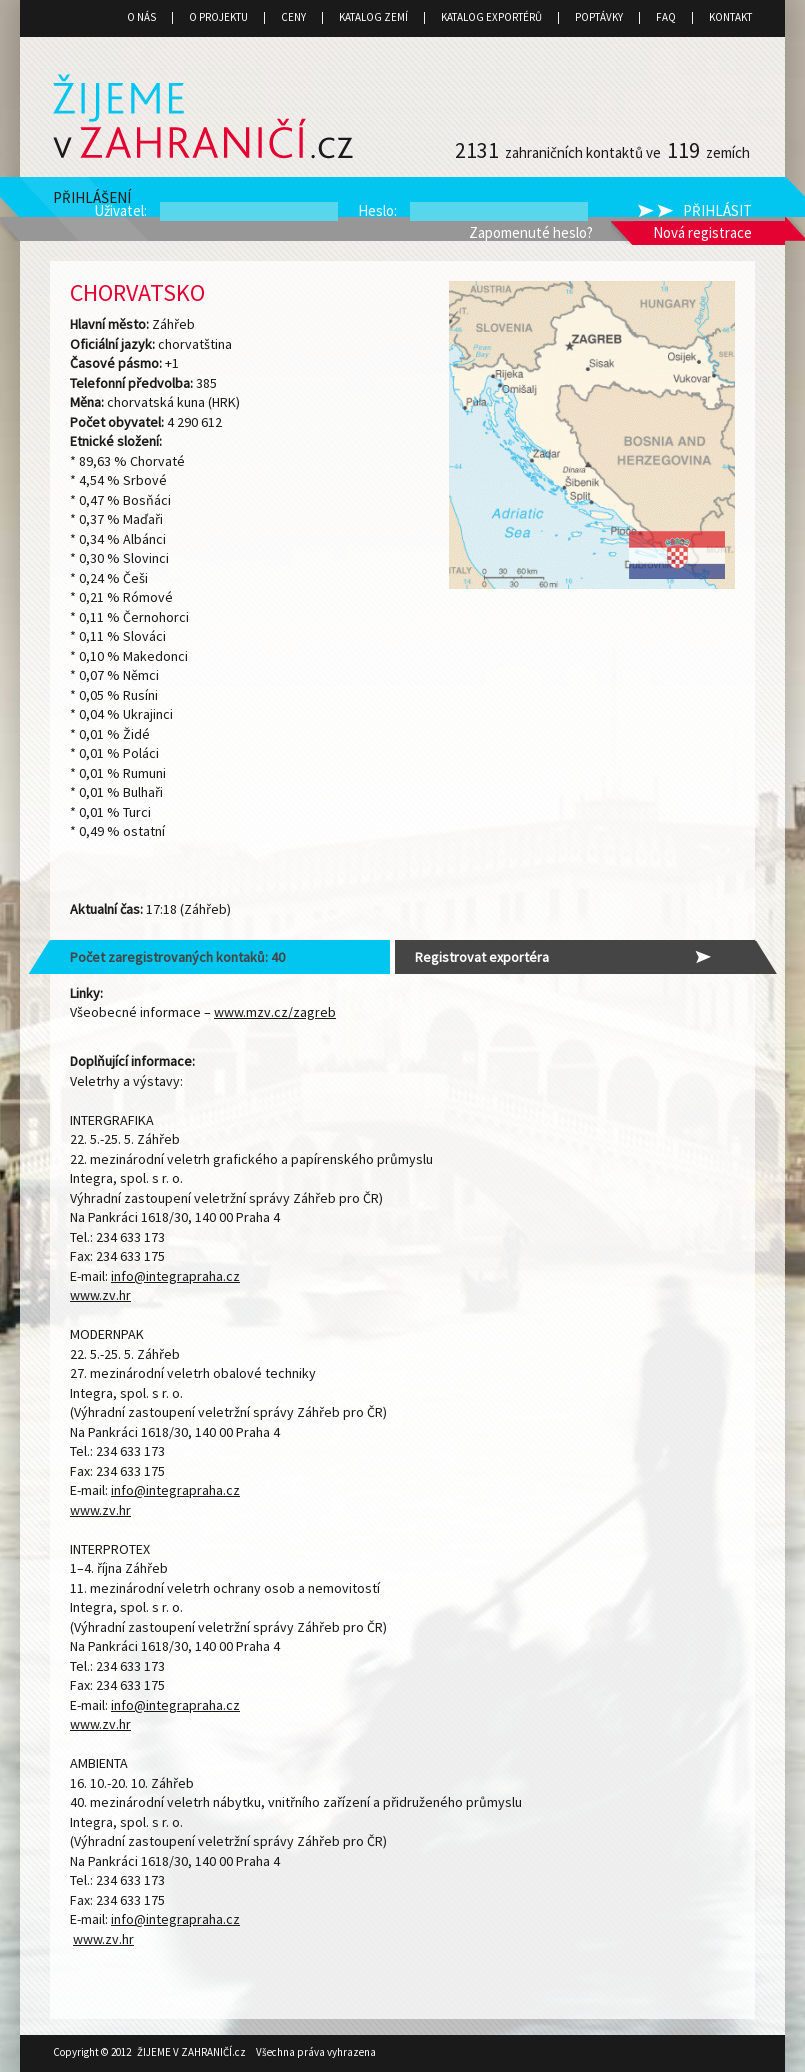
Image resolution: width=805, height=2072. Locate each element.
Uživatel (119, 210)
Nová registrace (702, 232)
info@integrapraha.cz (175, 1276)
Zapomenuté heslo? (531, 232)
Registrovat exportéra (482, 957)
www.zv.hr (100, 1295)
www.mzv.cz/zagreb (275, 1012)
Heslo (376, 210)
